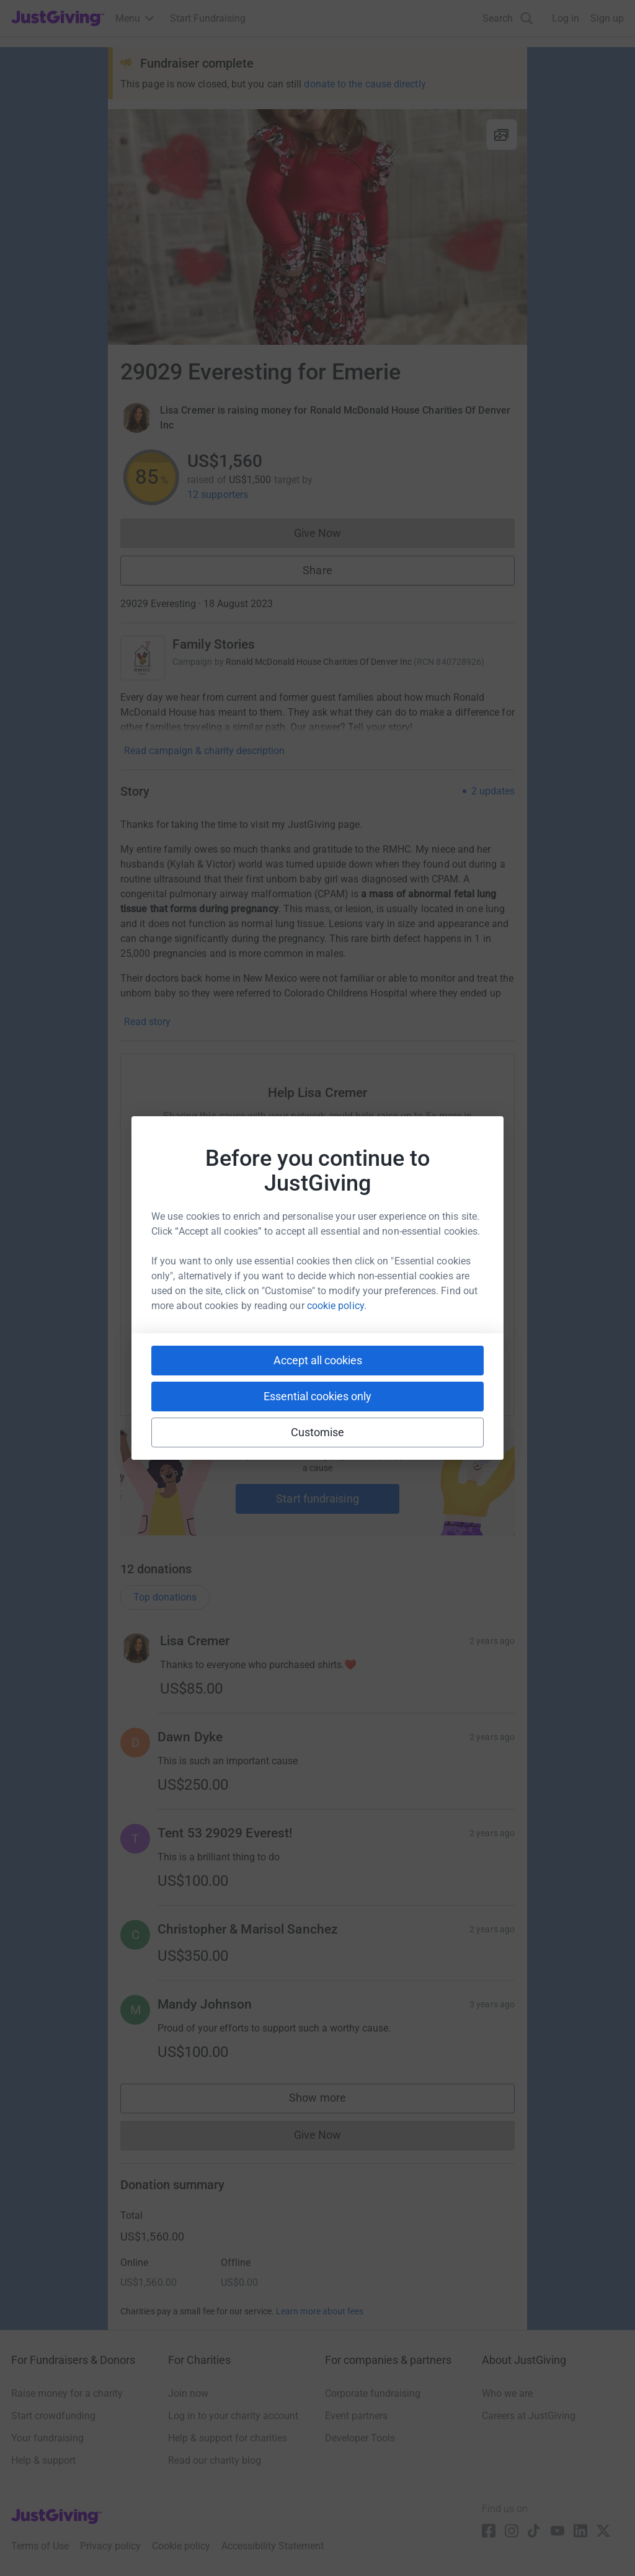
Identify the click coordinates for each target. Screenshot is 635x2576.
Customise (318, 1432)
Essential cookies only (317, 1396)
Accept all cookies (317, 1360)
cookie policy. (336, 1306)
